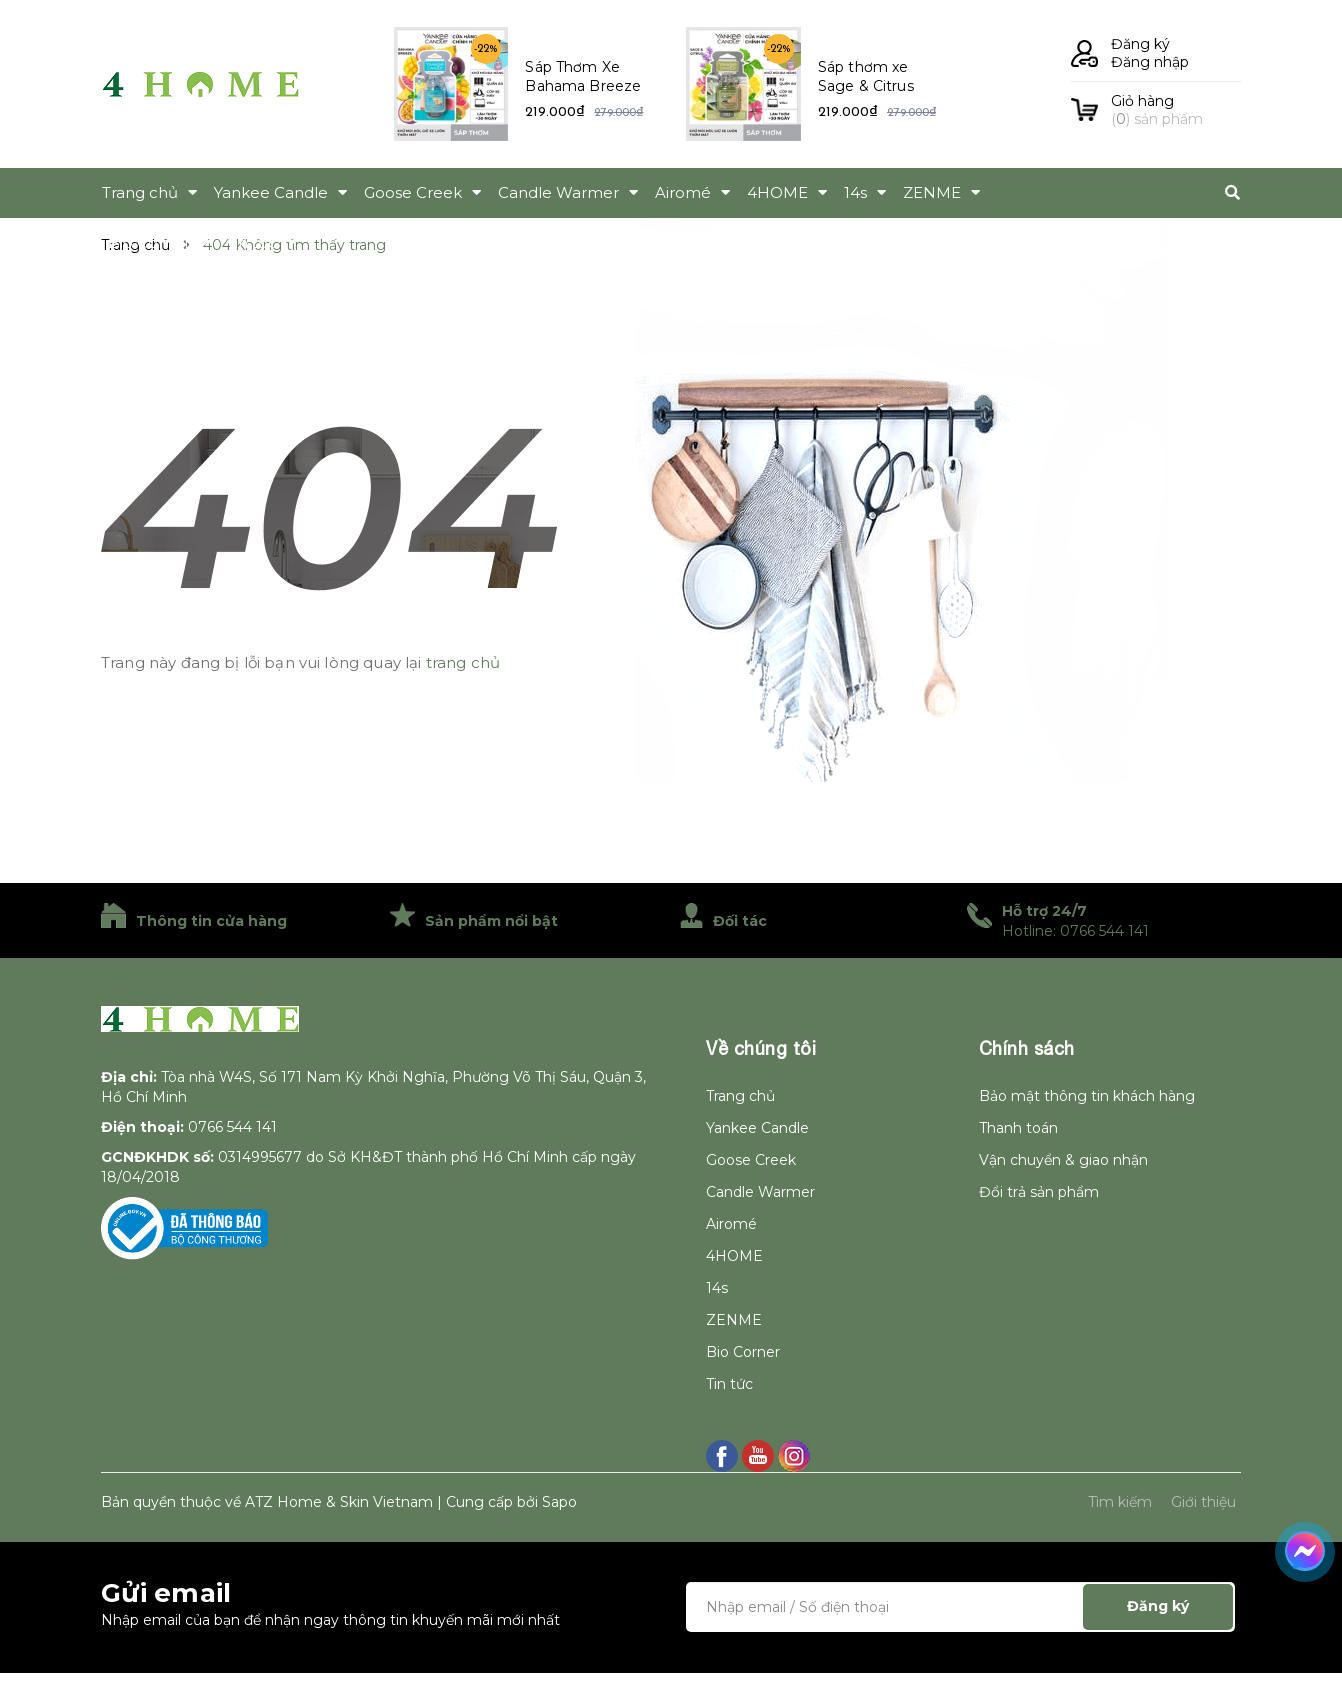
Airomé (731, 1224)
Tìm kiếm (1120, 1502)
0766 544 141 (232, 1127)
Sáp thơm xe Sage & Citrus (866, 77)
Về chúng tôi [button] (761, 1048)
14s (717, 1288)
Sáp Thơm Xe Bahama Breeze (583, 77)
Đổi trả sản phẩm (1039, 1192)
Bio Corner (743, 1352)
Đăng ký (1140, 44)
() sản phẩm (1176, 110)
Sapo (559, 1502)
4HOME (734, 1256)
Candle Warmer (760, 1192)
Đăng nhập (1150, 62)
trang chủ (463, 662)
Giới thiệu (1203, 1502)
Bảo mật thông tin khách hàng (1087, 1096)
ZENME (734, 1320)
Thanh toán (1018, 1128)
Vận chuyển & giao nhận (1063, 1160)
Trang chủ (740, 1096)
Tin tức (729, 1384)
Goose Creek (751, 1160)
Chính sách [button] (1027, 1048)
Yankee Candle (757, 1128)
